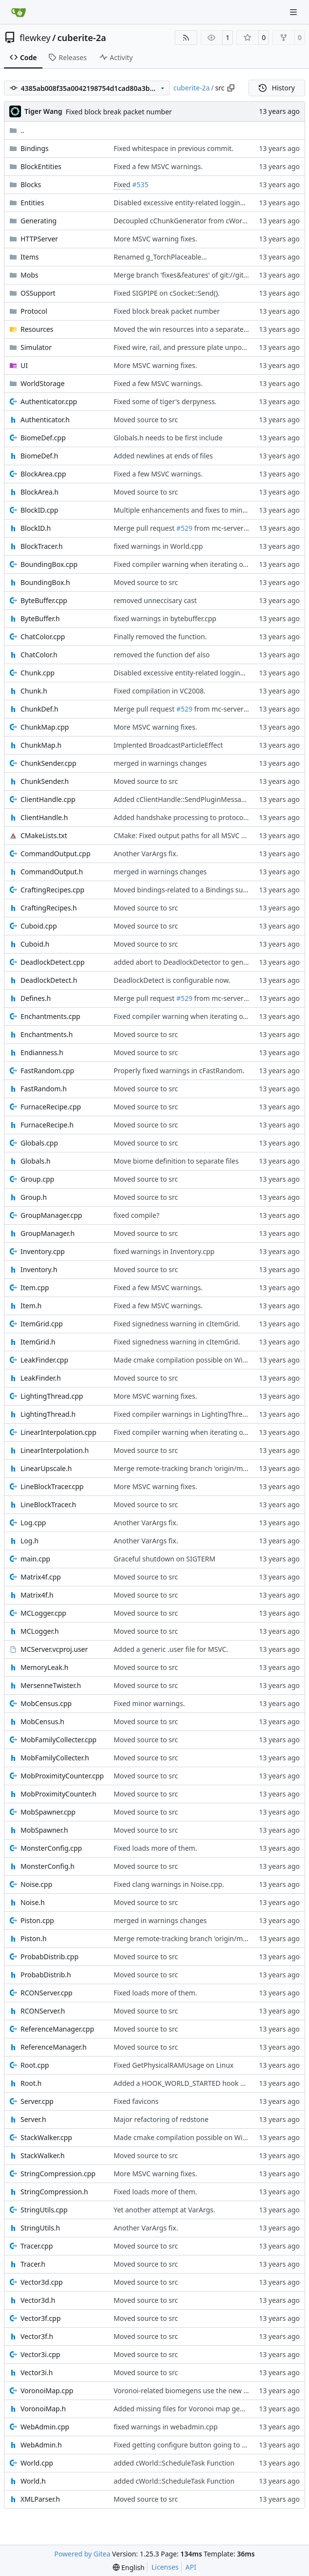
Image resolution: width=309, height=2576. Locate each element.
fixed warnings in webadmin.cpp (166, 2426)
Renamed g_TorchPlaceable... (160, 256)
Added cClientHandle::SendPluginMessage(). (184, 799)
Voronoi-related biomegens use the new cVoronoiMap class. (209, 2390)
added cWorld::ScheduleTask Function (174, 2463)
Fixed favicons (136, 2101)
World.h (33, 2481)
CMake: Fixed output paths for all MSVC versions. (192, 835)
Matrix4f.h (37, 1595)
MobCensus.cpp (46, 1703)
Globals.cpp (39, 1142)
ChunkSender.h (45, 781)
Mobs (29, 275)
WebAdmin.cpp (45, 2426)
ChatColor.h (39, 654)
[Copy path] (230, 88)
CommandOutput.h (52, 871)
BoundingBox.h (45, 582)
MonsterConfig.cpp (51, 1848)
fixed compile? (137, 1215)
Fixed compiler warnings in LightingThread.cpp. (190, 1414)
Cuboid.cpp (39, 926)
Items (30, 256)
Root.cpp (35, 2065)
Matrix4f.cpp (41, 1576)
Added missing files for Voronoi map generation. (191, 2408)
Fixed (122, 184)
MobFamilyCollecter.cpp (59, 1739)
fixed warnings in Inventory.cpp (164, 1251)
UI (24, 365)
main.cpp (35, 1558)
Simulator (36, 347)
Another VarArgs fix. (146, 853)
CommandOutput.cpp (55, 853)
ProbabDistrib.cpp (50, 1956)
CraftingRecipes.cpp (52, 889)
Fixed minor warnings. (149, 1703)
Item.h (31, 1305)
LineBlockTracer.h (48, 1504)
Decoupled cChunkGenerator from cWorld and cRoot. (199, 220)
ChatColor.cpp (43, 636)
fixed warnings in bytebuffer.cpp (165, 618)
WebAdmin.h (41, 2444)
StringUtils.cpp (44, 2209)
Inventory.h (39, 1269)
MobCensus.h (42, 1721)
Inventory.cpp (43, 1251)
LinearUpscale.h (46, 1468)
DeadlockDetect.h (49, 980)
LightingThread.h (48, 1414)
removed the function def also (162, 654)
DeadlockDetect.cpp (52, 962)
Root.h (31, 2083)
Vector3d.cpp (41, 2282)
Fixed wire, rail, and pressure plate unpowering (189, 347)
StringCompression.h (54, 2191)
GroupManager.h (48, 1233)
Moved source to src (146, 419)
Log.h (30, 1540)
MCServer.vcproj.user (54, 1649)
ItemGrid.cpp (42, 1323)
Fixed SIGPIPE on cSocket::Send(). (167, 293)
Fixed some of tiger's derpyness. (165, 401)
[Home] (18, 12)
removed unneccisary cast (155, 600)
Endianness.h (42, 1052)
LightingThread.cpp (52, 1396)
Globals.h (35, 1161)
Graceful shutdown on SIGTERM (164, 1558)
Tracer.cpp (37, 2246)
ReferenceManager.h (54, 2047)
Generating (39, 220)
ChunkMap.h (41, 745)
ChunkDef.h (39, 709)
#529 (184, 528)
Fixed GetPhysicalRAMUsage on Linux (174, 2065)
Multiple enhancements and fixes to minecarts (188, 510)
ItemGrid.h (38, 1341)
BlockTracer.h (41, 546)
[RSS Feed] (186, 37)
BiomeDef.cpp (43, 437)
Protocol (34, 311)
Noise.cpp (36, 1884)
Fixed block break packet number (119, 111)
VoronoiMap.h (43, 2408)
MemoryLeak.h (44, 1667)
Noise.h (33, 1902)
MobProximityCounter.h (58, 1793)
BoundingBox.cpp (49, 564)
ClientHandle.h (44, 817)
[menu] (128, 2567)
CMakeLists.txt (44, 835)
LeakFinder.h (41, 1378)
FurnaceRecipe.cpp (51, 1106)
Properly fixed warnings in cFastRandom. (179, 1070)
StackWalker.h (42, 2155)
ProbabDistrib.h (46, 1974)
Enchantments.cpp (50, 1016)
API (190, 2567)
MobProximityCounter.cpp (62, 1775)
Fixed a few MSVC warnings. (158, 166)
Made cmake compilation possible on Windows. (190, 1359)
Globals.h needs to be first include (168, 437)
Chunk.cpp (38, 672)
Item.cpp (35, 1287)
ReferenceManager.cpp (57, 2029)
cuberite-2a (82, 38)
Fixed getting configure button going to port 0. (188, 2444)
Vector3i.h (37, 2372)
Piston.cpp (37, 1920)
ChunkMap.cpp (45, 727)
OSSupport (38, 293)
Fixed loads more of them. (155, 1848)
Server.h (33, 2119)
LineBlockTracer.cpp (52, 1486)
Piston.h (33, 1938)
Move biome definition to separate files (176, 1161)
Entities (32, 202)
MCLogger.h (40, 1631)
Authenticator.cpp (49, 401)
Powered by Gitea (82, 2553)
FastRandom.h (44, 1088)
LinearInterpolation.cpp (58, 1432)
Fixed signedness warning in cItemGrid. (177, 1323)
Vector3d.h (38, 2300)
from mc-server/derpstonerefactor (248, 528)
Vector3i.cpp (40, 2354)
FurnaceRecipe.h (47, 1124)
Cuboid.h (35, 944)
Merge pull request (145, 528)
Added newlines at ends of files (163, 455)
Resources (37, 329)
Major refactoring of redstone (161, 2119)
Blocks (31, 184)
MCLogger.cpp (43, 1613)
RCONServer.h (43, 2010)
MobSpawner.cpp (48, 1812)
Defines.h (36, 998)
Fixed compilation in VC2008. (160, 690)
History (277, 87)
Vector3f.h (37, 2336)
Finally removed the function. (160, 636)
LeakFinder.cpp (44, 1359)
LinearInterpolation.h (55, 1450)
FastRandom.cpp (47, 1070)
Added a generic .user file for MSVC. (171, 1649)
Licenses (165, 2567)
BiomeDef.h (39, 455)
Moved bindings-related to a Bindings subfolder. (190, 889)
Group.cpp (37, 1179)
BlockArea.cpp (43, 473)
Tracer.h (33, 2264)
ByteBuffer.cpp (44, 600)
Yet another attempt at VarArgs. (164, 2209)
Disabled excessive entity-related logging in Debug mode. (206, 202)
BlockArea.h (40, 492)
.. (16, 130)
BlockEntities (41, 166)
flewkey (35, 38)
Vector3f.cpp (41, 2318)
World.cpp (37, 2463)
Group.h (34, 1197)
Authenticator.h (45, 419)
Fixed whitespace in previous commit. (173, 148)
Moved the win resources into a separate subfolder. (195, 329)
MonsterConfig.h (48, 1866)
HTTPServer (39, 238)
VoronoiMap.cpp (47, 2390)
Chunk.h (34, 690)
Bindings (35, 148)
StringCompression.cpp (58, 2173)
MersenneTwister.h (51, 1685)
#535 (140, 184)
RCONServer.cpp (46, 1992)
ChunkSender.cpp (48, 763)
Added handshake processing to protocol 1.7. (186, 817)
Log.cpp (33, 1522)
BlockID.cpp (39, 510)
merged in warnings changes (160, 763)
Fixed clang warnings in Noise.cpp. (169, 1884)
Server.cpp (37, 2101)
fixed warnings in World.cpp (158, 546)
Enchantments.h (47, 1034)
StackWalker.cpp (46, 2137)
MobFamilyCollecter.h (55, 1757)
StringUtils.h (40, 2227)
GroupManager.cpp (51, 1215)
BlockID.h (36, 528)
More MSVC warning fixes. (155, 238)
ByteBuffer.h (40, 618)
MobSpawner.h (44, 1830)
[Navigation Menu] (294, 12)
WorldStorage (42, 383)
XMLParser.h (40, 2499)
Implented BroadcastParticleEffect (168, 745)
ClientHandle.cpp (48, 799)
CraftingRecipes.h (49, 907)
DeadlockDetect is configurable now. (172, 980)
